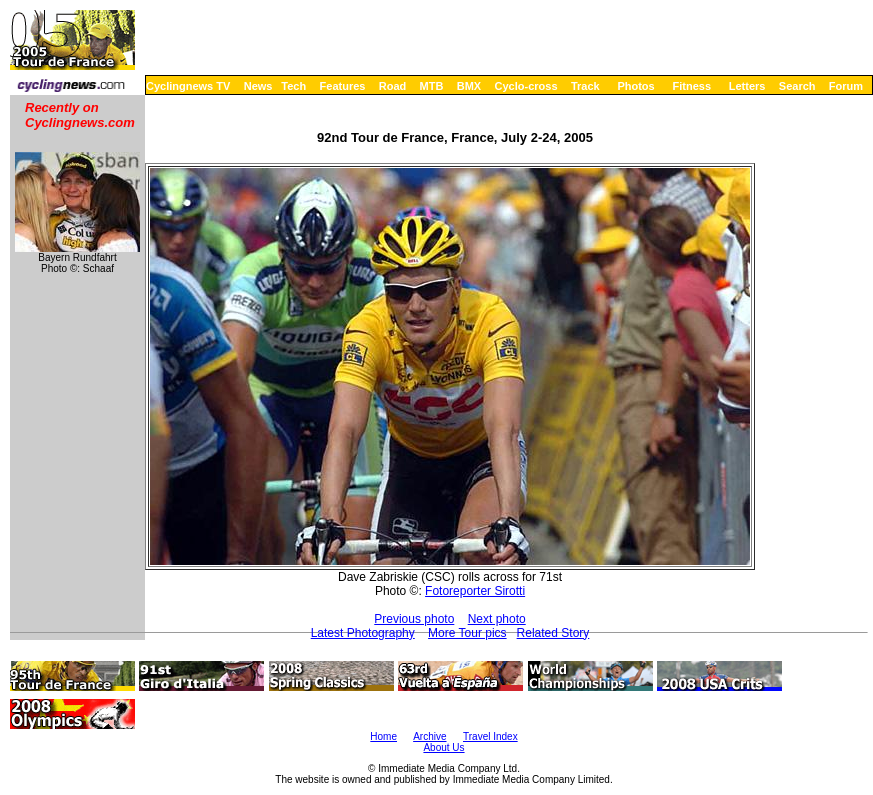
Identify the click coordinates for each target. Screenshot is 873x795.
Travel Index (490, 736)
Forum (846, 86)
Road (393, 86)
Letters (747, 86)
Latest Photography (363, 633)
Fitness (691, 86)
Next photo (497, 619)
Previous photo (414, 619)
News (258, 86)
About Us (443, 747)
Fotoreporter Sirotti (475, 591)
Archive (429, 736)
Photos (635, 86)
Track (585, 86)
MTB (432, 86)
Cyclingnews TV (188, 86)
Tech (293, 86)
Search (797, 86)
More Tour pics (467, 633)
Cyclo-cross (526, 86)
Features (343, 86)
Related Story (553, 633)
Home (383, 736)
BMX (469, 86)
